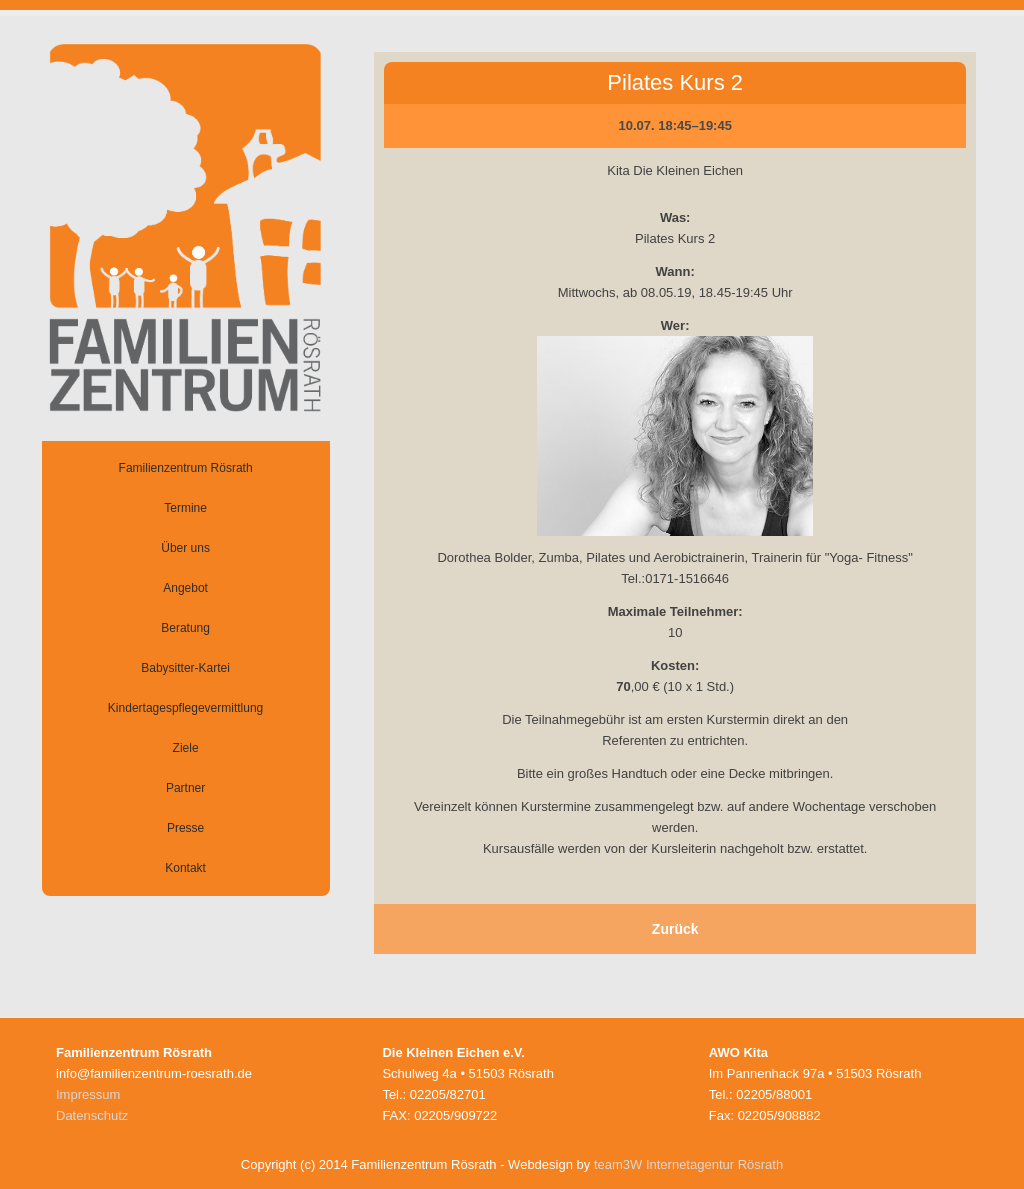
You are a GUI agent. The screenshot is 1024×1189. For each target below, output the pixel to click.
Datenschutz (92, 1115)
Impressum (88, 1094)
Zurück (675, 929)
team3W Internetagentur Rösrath (688, 1164)
